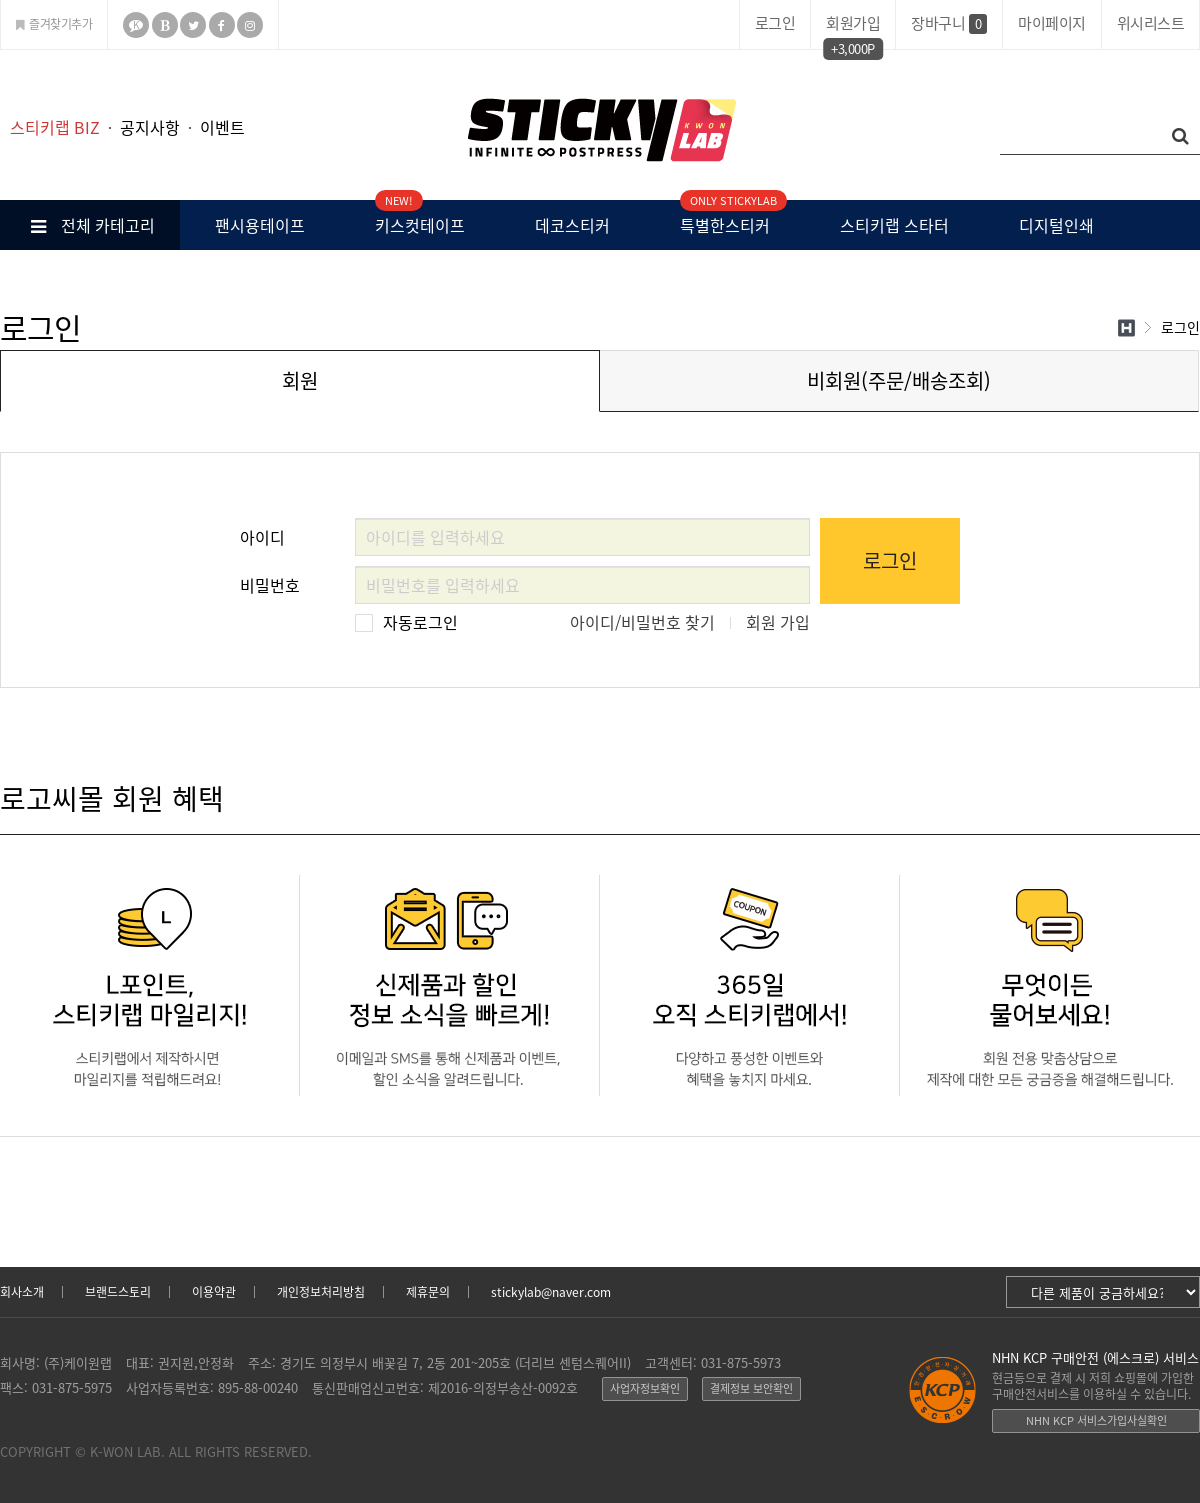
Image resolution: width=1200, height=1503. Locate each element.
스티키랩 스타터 (894, 225)
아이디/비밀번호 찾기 (642, 622)
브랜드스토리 (118, 1292)
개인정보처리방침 (321, 1292)
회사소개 (22, 1292)
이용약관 (214, 1292)
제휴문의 (428, 1292)
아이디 (262, 533)
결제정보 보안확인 (751, 1388)
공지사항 (150, 127)
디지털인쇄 (1056, 225)
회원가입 (853, 26)
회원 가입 (778, 622)
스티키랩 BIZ (55, 127)
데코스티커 (572, 225)
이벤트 (222, 127)
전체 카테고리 (90, 225)
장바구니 (949, 23)
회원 (300, 380)
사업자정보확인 (645, 1388)
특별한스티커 (725, 218)
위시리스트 (1151, 23)
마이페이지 (1052, 23)
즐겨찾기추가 (54, 24)
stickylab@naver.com (551, 1292)
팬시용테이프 (260, 225)
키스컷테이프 (420, 218)
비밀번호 (270, 581)
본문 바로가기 (0, 50)
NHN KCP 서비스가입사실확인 (1096, 1420)
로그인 (775, 23)
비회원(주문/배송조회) (899, 380)
